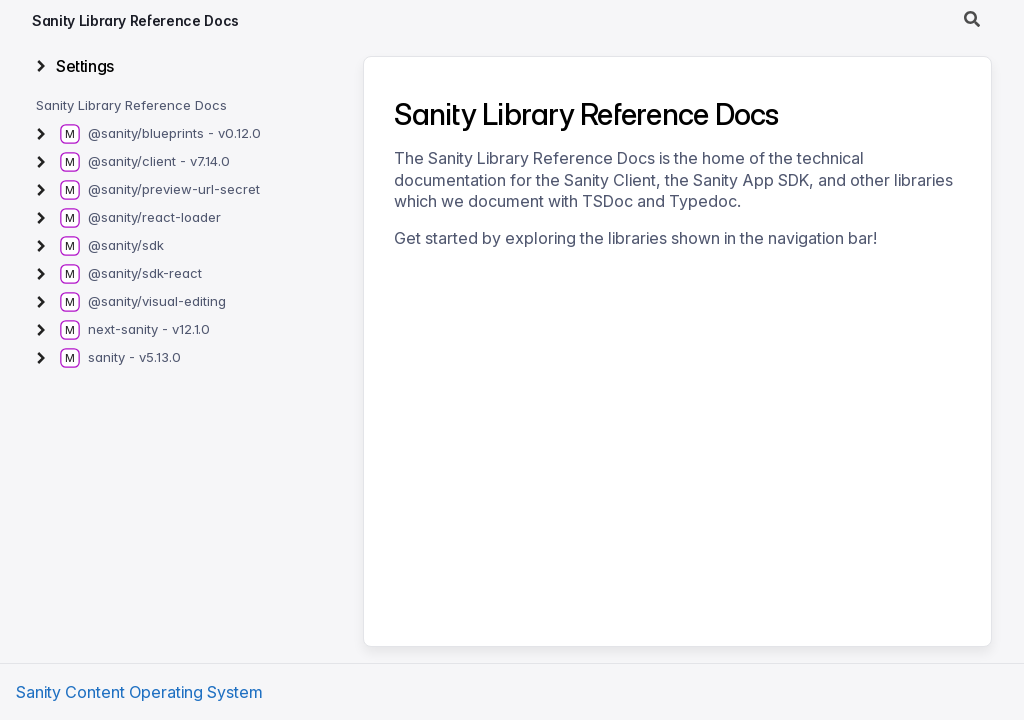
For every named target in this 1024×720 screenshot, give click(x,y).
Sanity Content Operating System (139, 692)
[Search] (972, 20)
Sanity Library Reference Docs (135, 20)
